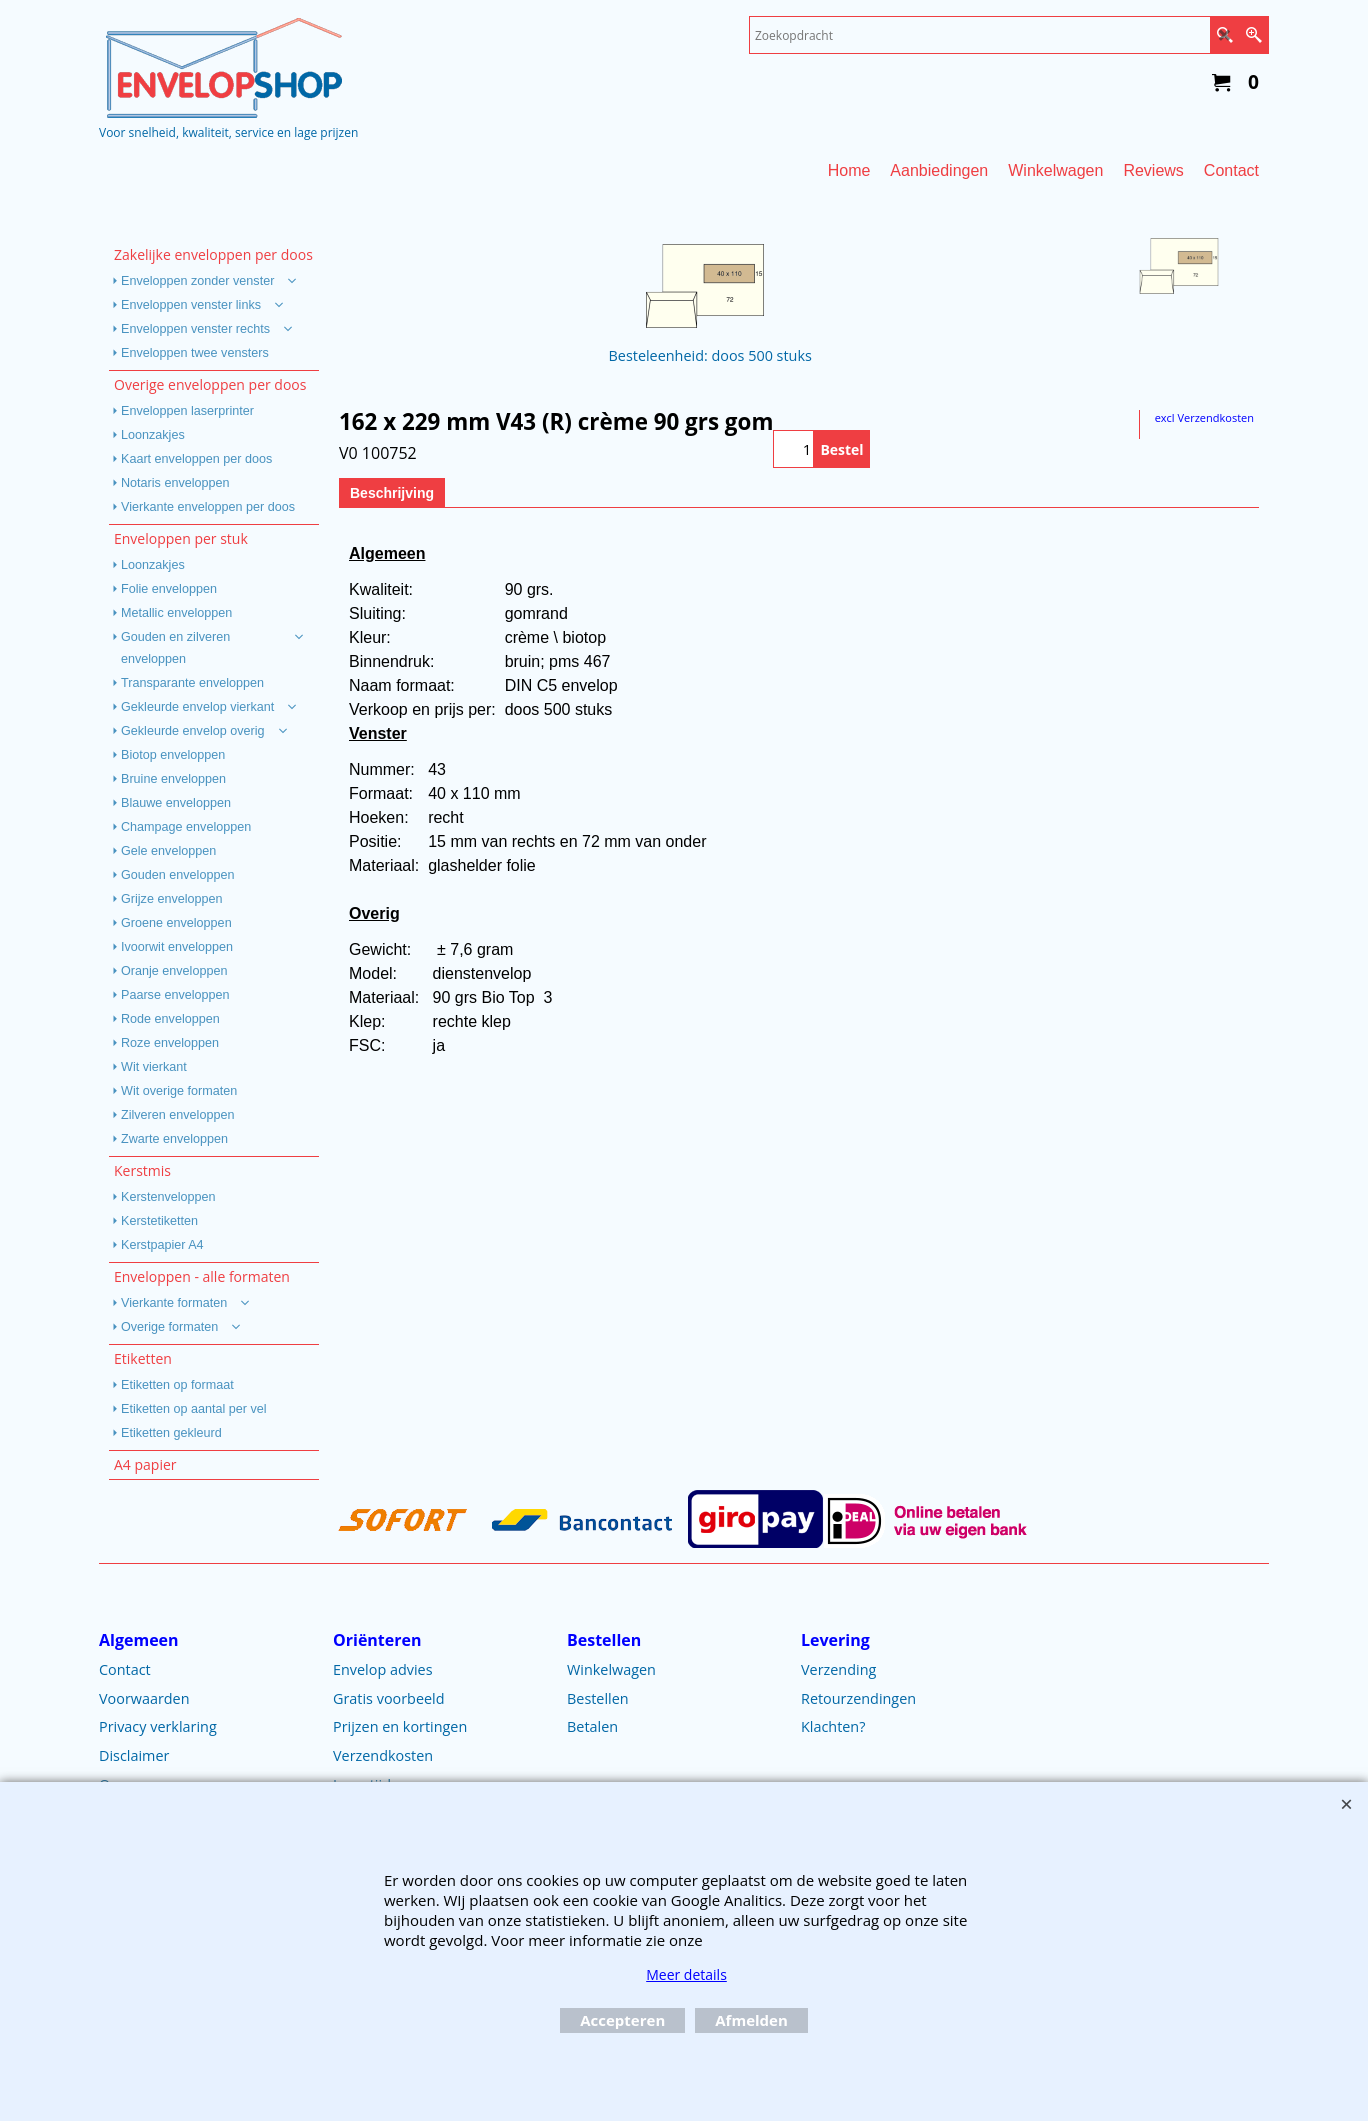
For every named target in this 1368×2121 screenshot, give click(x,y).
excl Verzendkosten (1204, 417)
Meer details (686, 1974)
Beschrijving (392, 493)
